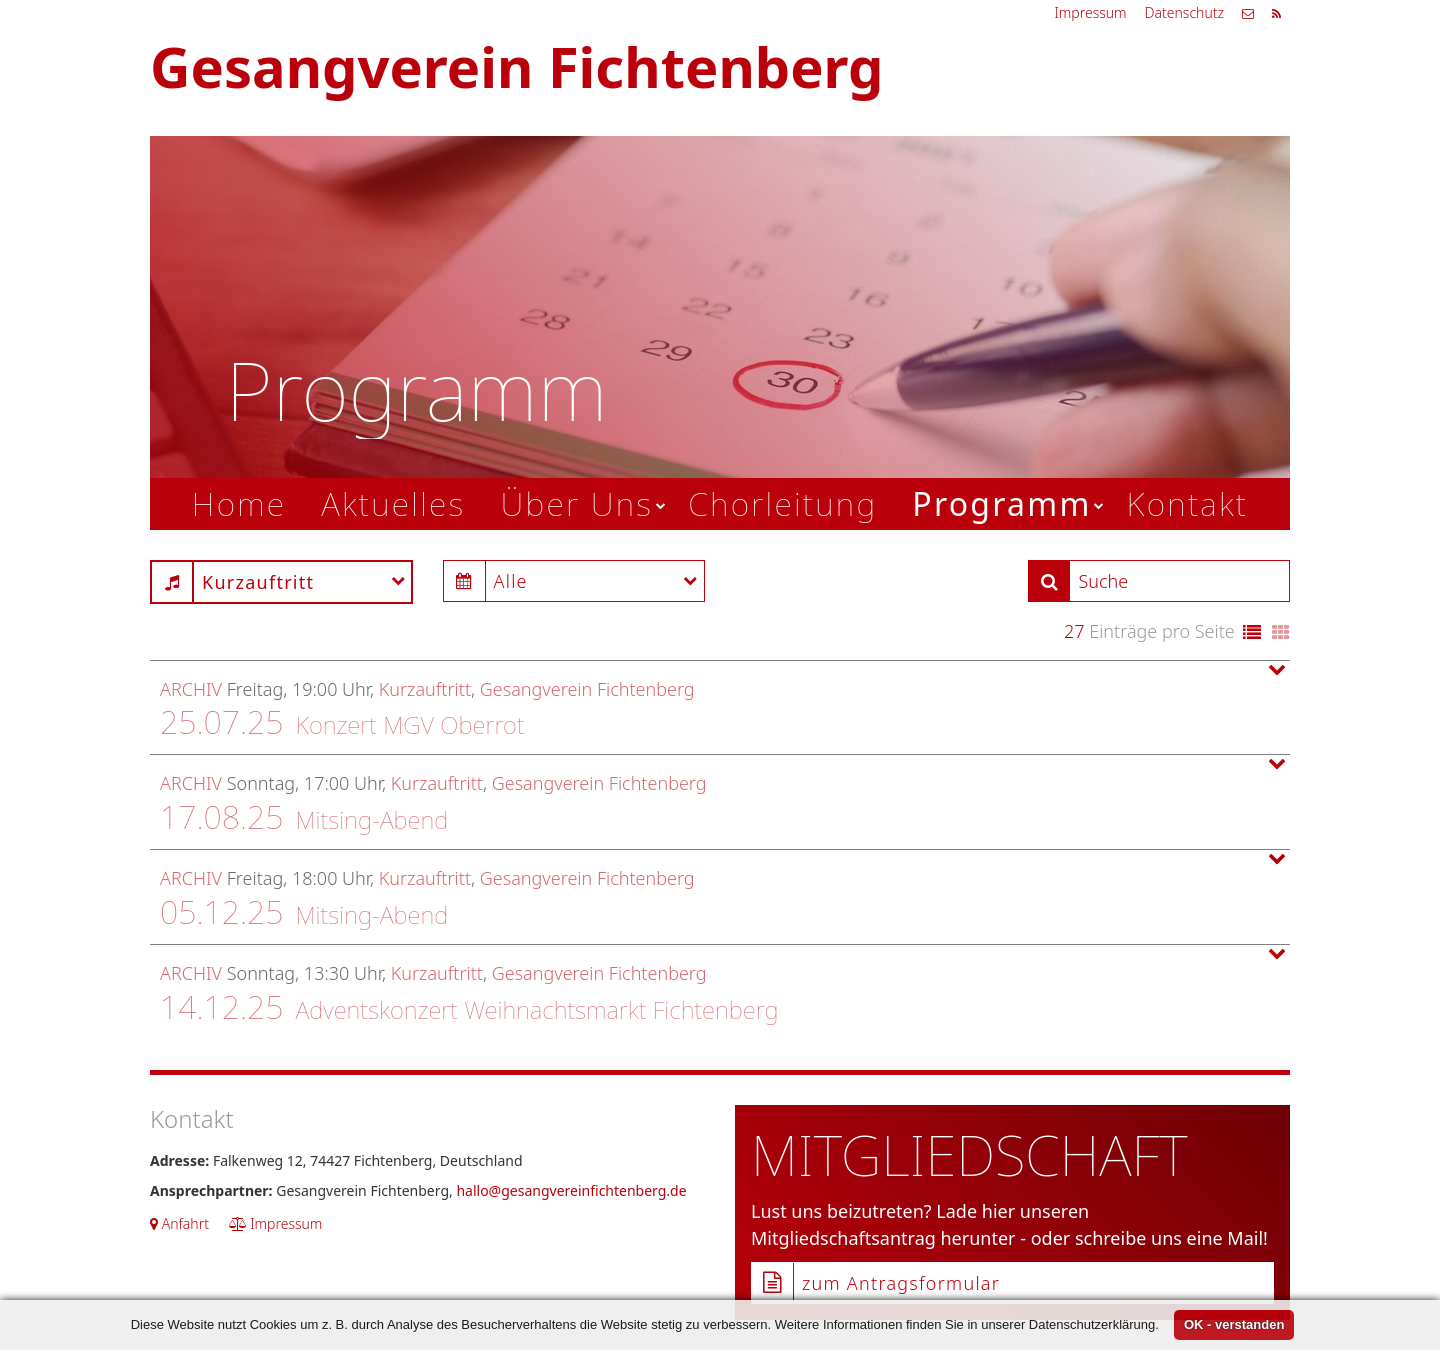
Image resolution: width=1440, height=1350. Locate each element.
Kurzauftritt (425, 689)
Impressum (1090, 12)
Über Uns (576, 503)
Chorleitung (782, 503)
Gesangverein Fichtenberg (587, 689)
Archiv (191, 689)
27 (1074, 631)
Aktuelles (393, 503)
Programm (1001, 503)
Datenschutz (1184, 12)
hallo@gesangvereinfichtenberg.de (571, 1190)
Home (239, 503)
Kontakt (1188, 503)
